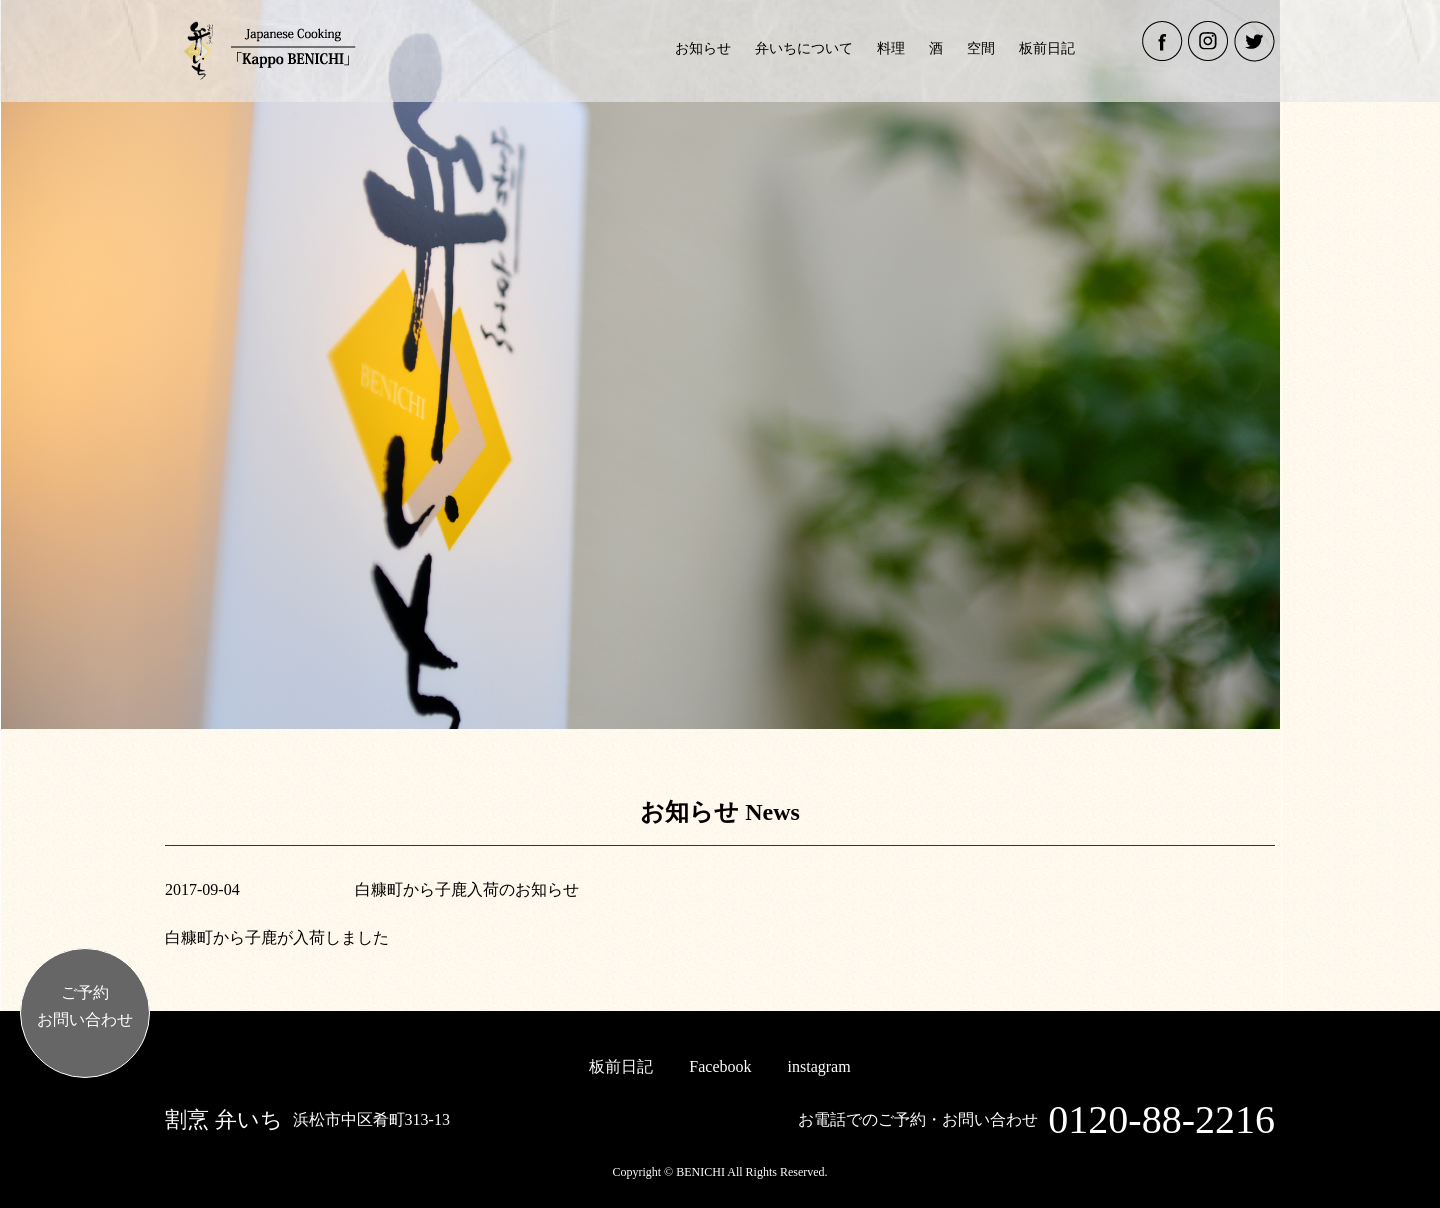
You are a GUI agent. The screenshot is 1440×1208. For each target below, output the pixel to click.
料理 (891, 48)
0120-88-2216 (1161, 1119)
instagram (819, 1066)
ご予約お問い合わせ (85, 1006)
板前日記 (1047, 48)
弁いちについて (804, 48)
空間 (981, 48)
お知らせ (703, 48)
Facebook (720, 1066)
